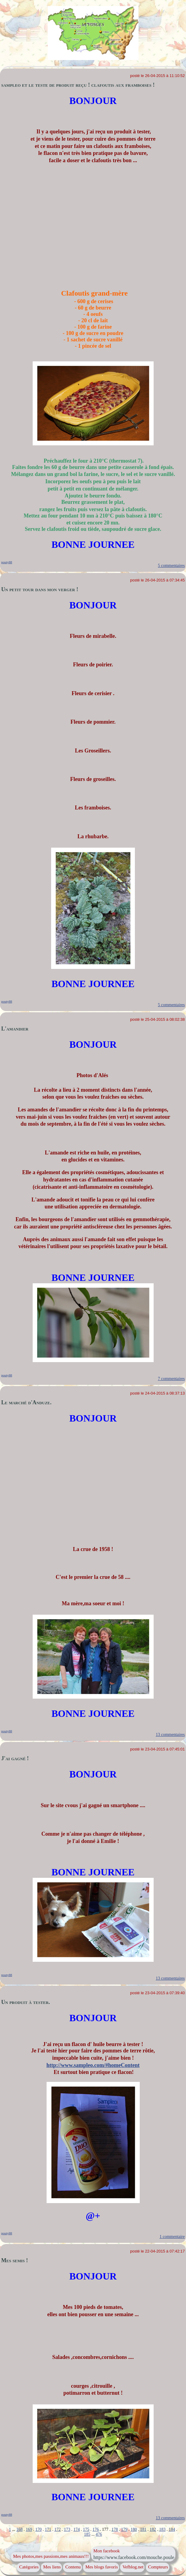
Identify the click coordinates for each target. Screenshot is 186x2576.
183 (162, 2529)
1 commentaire (172, 2236)
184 (172, 2529)
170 (38, 2529)
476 (99, 2534)
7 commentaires (171, 1378)
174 (76, 2529)
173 (67, 2529)
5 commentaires (171, 565)
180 (134, 2529)
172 (57, 2529)
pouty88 (6, 562)
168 (19, 2529)
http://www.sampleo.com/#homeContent (93, 2065)
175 (86, 2529)
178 (115, 2529)
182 (153, 2529)
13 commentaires (170, 1734)
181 (143, 2529)
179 (124, 2529)
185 (87, 2534)
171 (48, 2529)
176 (96, 2529)
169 (29, 2529)
